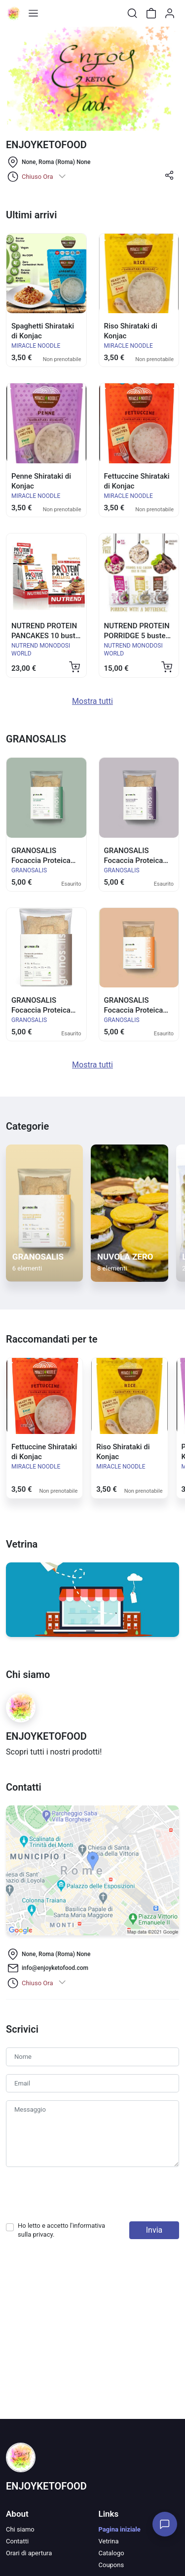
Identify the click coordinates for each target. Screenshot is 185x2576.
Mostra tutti (92, 701)
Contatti (17, 2541)
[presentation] (81, 2194)
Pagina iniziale (120, 2529)
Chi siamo (20, 2529)
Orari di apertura (29, 2553)
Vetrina (109, 2541)
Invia (154, 2230)
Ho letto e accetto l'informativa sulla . (61, 2230)
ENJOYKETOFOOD (46, 2486)
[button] (169, 178)
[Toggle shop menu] (33, 13)
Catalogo (111, 2553)
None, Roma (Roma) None (56, 162)
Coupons (111, 2565)
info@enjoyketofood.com (55, 1967)
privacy (43, 2234)
